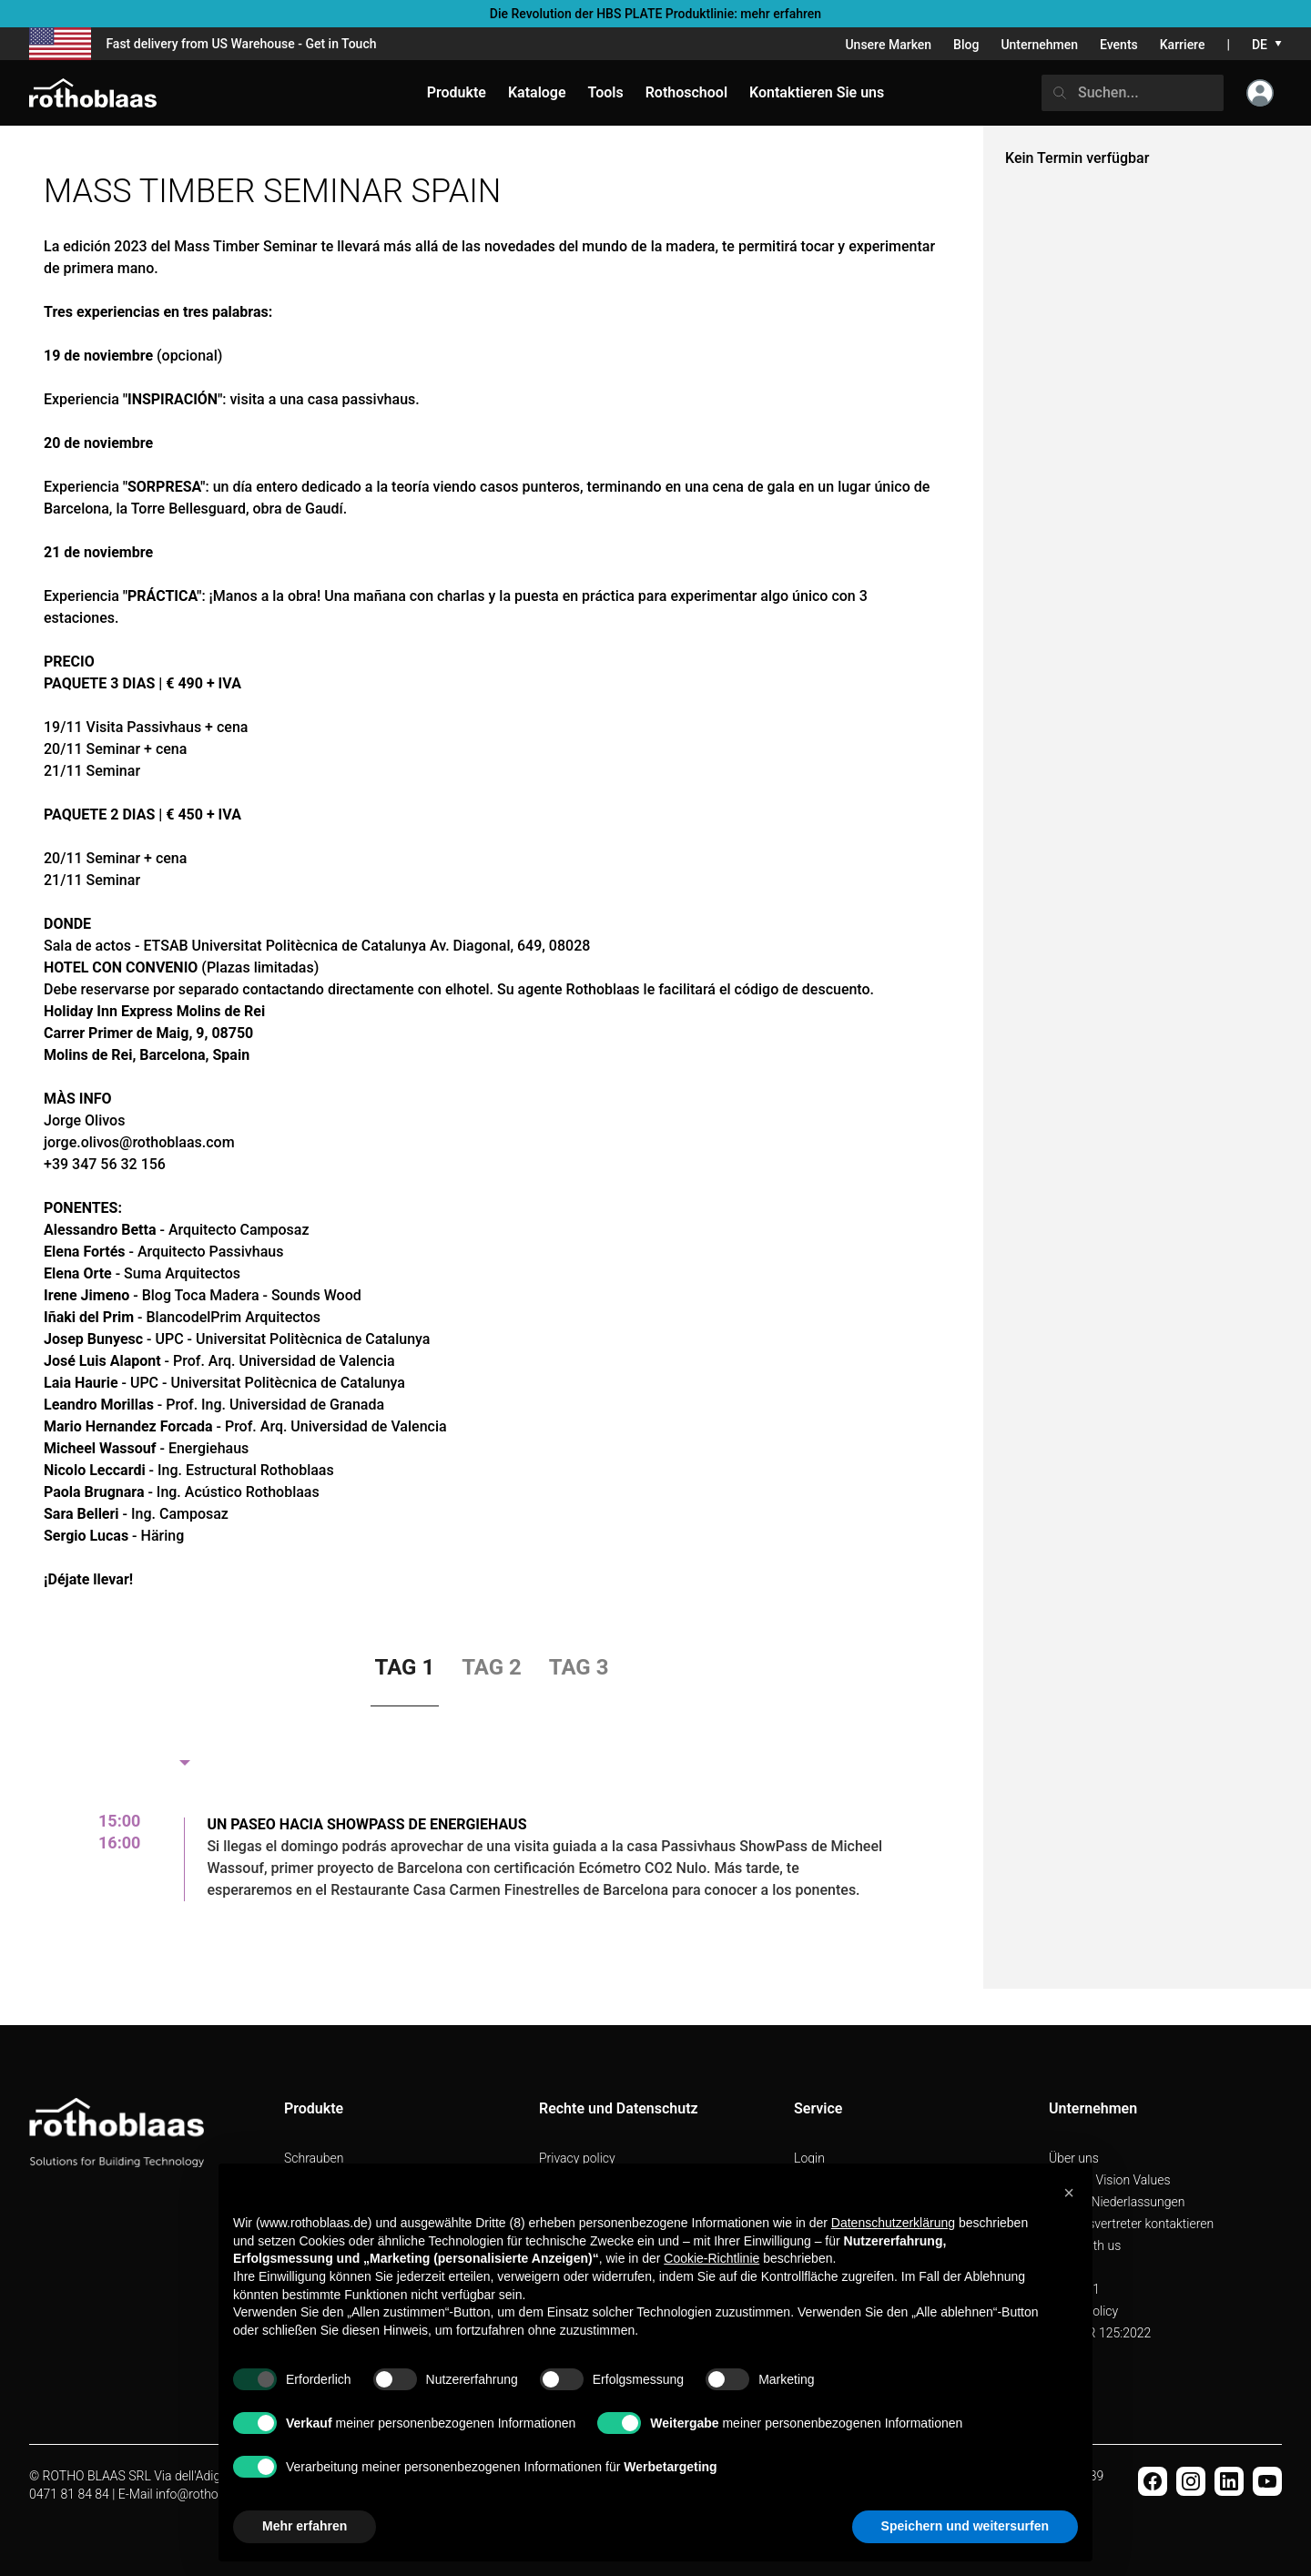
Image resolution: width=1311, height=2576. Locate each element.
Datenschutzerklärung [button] (893, 2222)
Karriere (1182, 44)
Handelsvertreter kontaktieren (1131, 2223)
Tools (606, 92)
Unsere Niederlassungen (1116, 2201)
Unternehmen (1039, 44)
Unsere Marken (888, 44)
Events (1119, 44)
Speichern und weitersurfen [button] (965, 2526)
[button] (1068, 2192)
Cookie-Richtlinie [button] (711, 2258)
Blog (966, 44)
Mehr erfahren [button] (304, 2526)
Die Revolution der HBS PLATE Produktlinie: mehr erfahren (655, 13)
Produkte (456, 92)
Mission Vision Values (1110, 2180)
